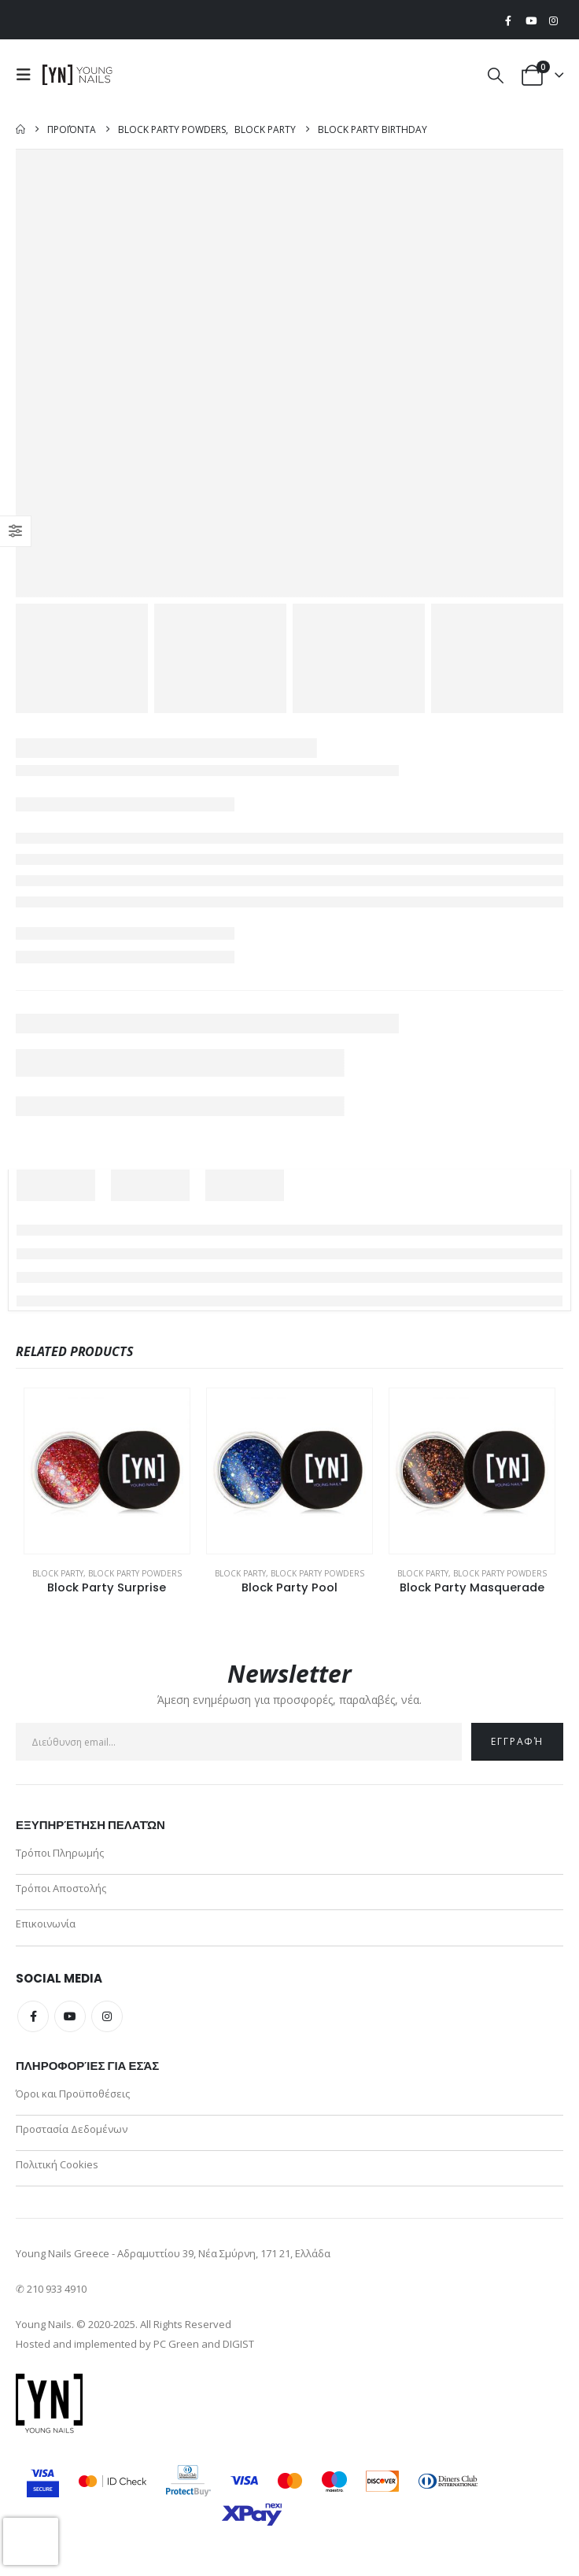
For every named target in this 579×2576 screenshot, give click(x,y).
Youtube (70, 2018)
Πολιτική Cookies (57, 2167)
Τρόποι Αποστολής (61, 1889)
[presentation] (30, 2541)
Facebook (33, 2018)
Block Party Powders (135, 1573)
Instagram (107, 2018)
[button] (27, 74)
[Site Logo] (77, 75)
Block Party (57, 1573)
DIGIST (238, 2348)
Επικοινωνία (46, 1925)
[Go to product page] (107, 1471)
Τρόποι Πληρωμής (60, 1853)
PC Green (176, 2348)
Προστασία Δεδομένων (71, 2131)
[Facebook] (508, 20)
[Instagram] (553, 20)
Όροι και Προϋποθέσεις (73, 2095)
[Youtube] (531, 20)
